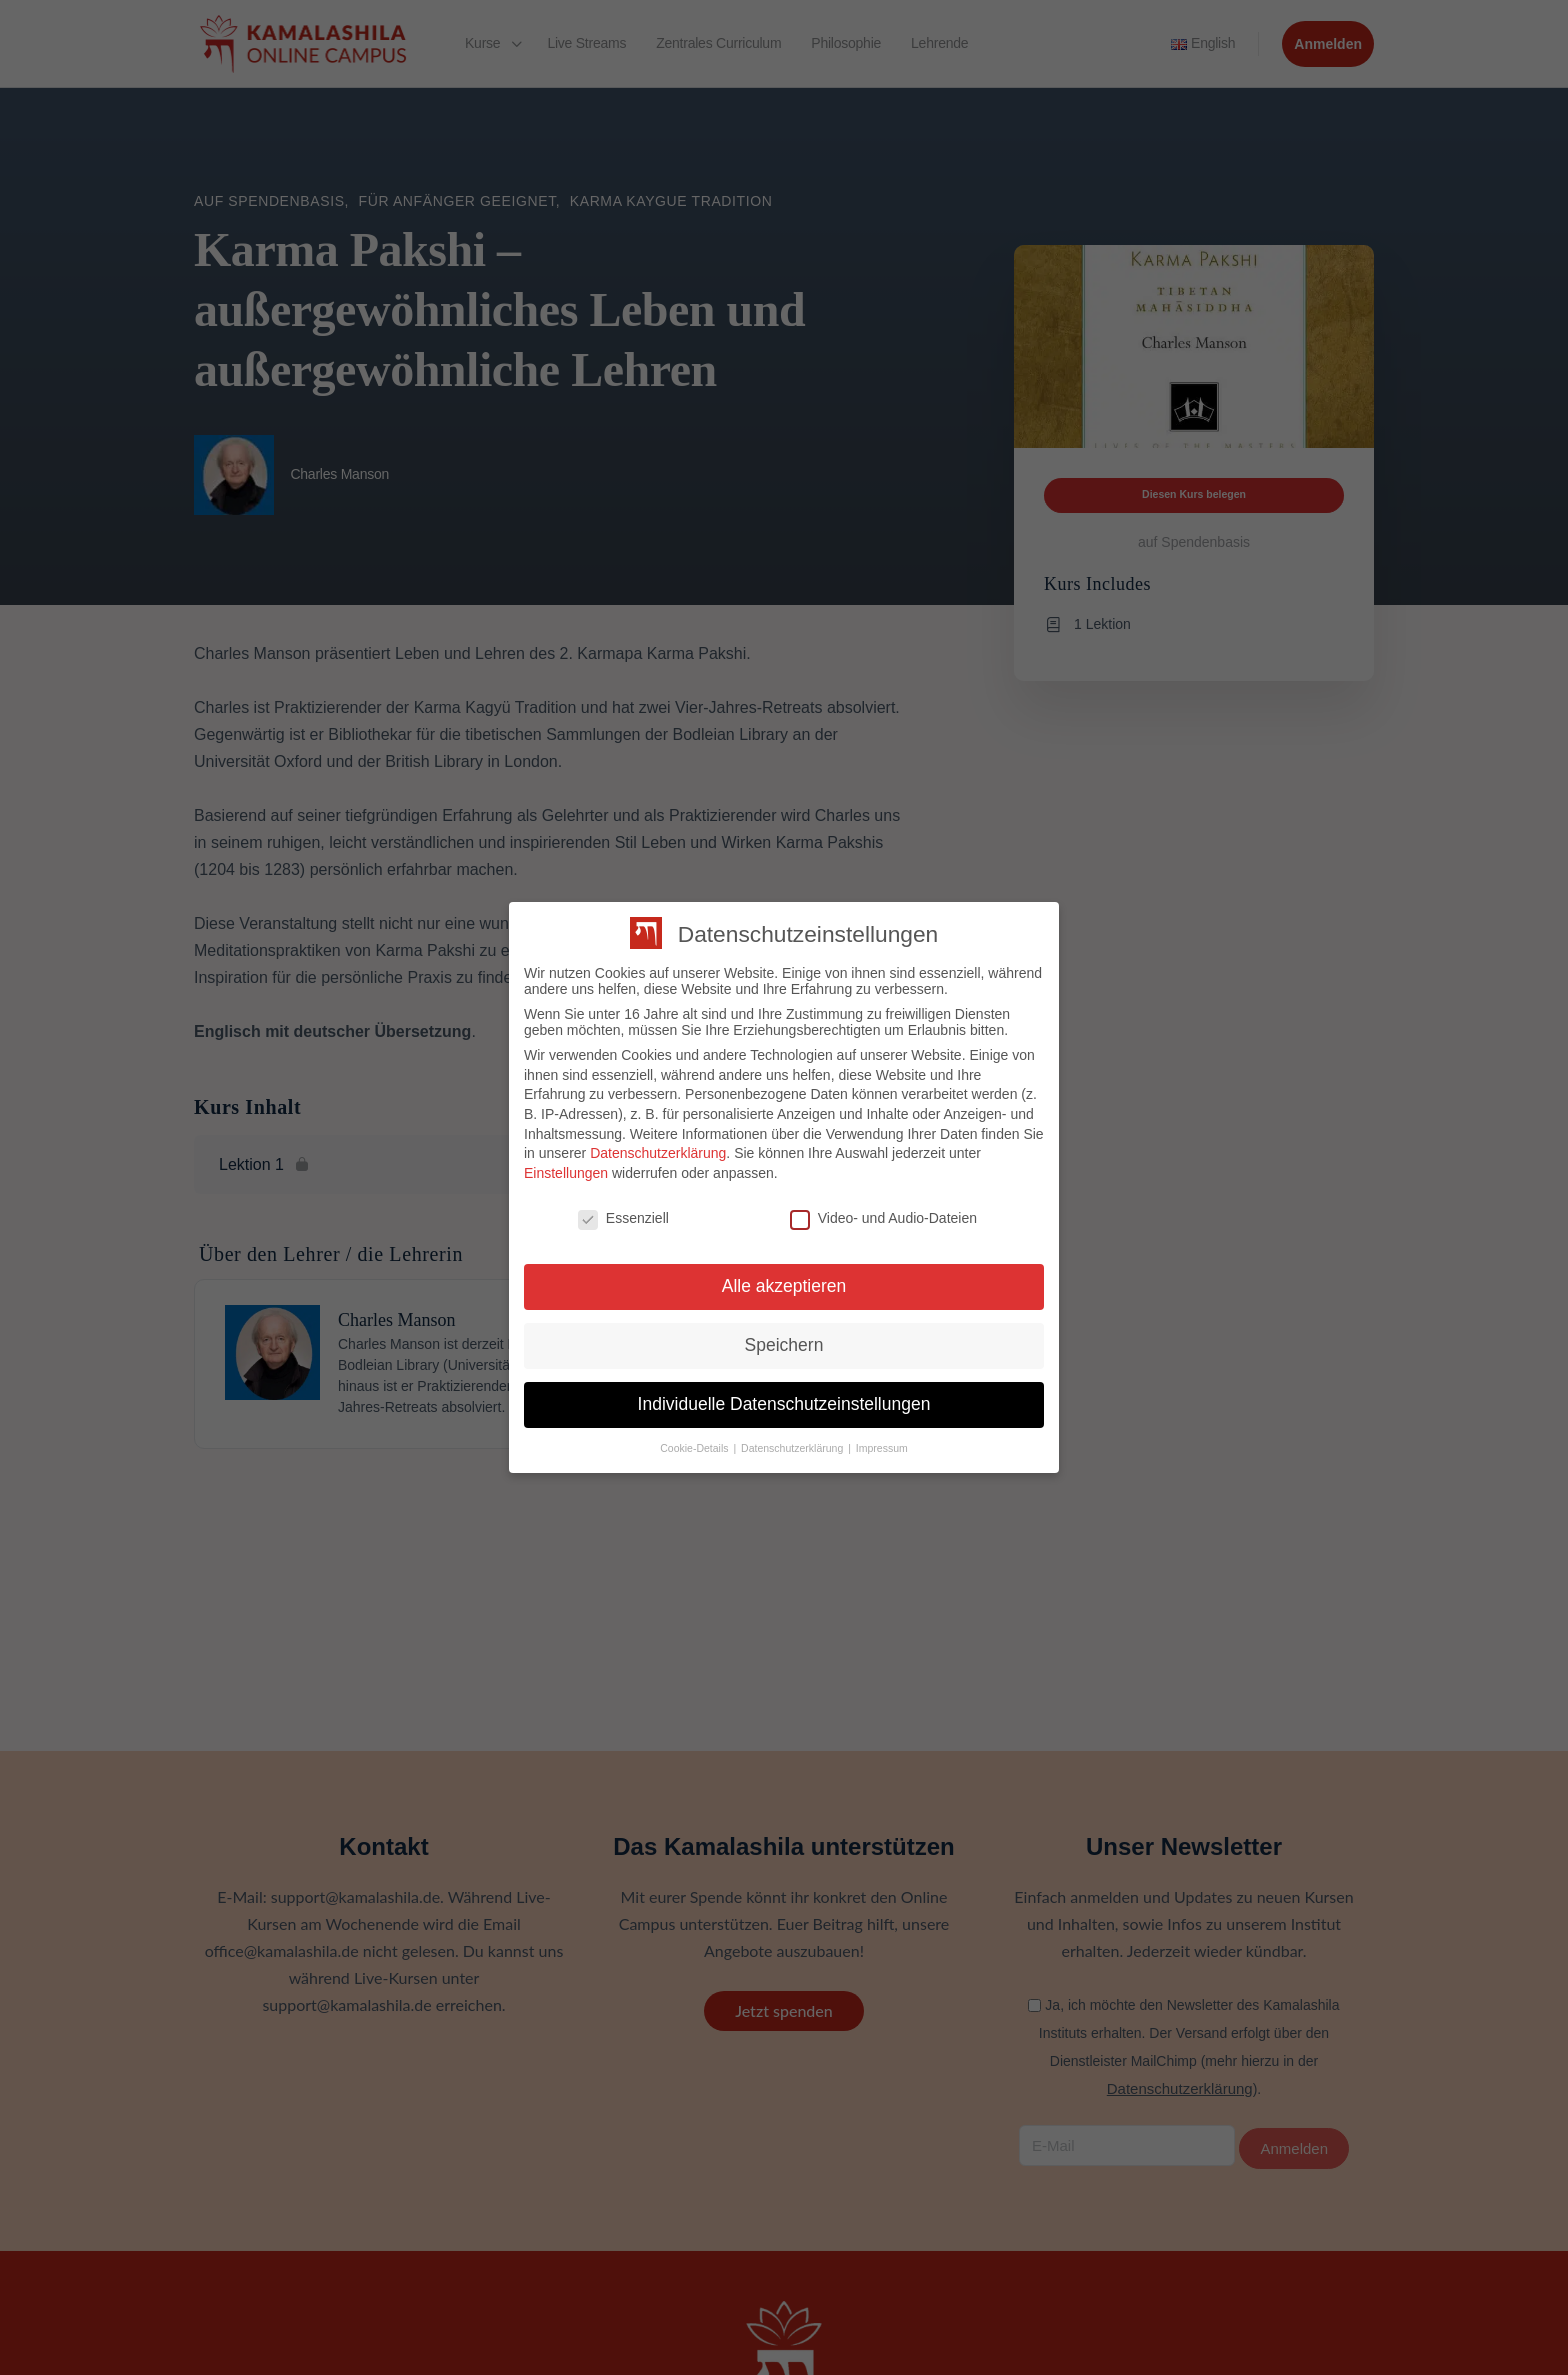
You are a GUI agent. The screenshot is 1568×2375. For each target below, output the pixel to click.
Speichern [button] (784, 1345)
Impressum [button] (882, 1448)
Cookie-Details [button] (695, 1448)
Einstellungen (566, 1173)
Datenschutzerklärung (658, 1153)
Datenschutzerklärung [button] (793, 1448)
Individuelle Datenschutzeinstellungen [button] (784, 1404)
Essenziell (623, 1218)
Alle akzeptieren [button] (784, 1286)
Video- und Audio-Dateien (883, 1218)
